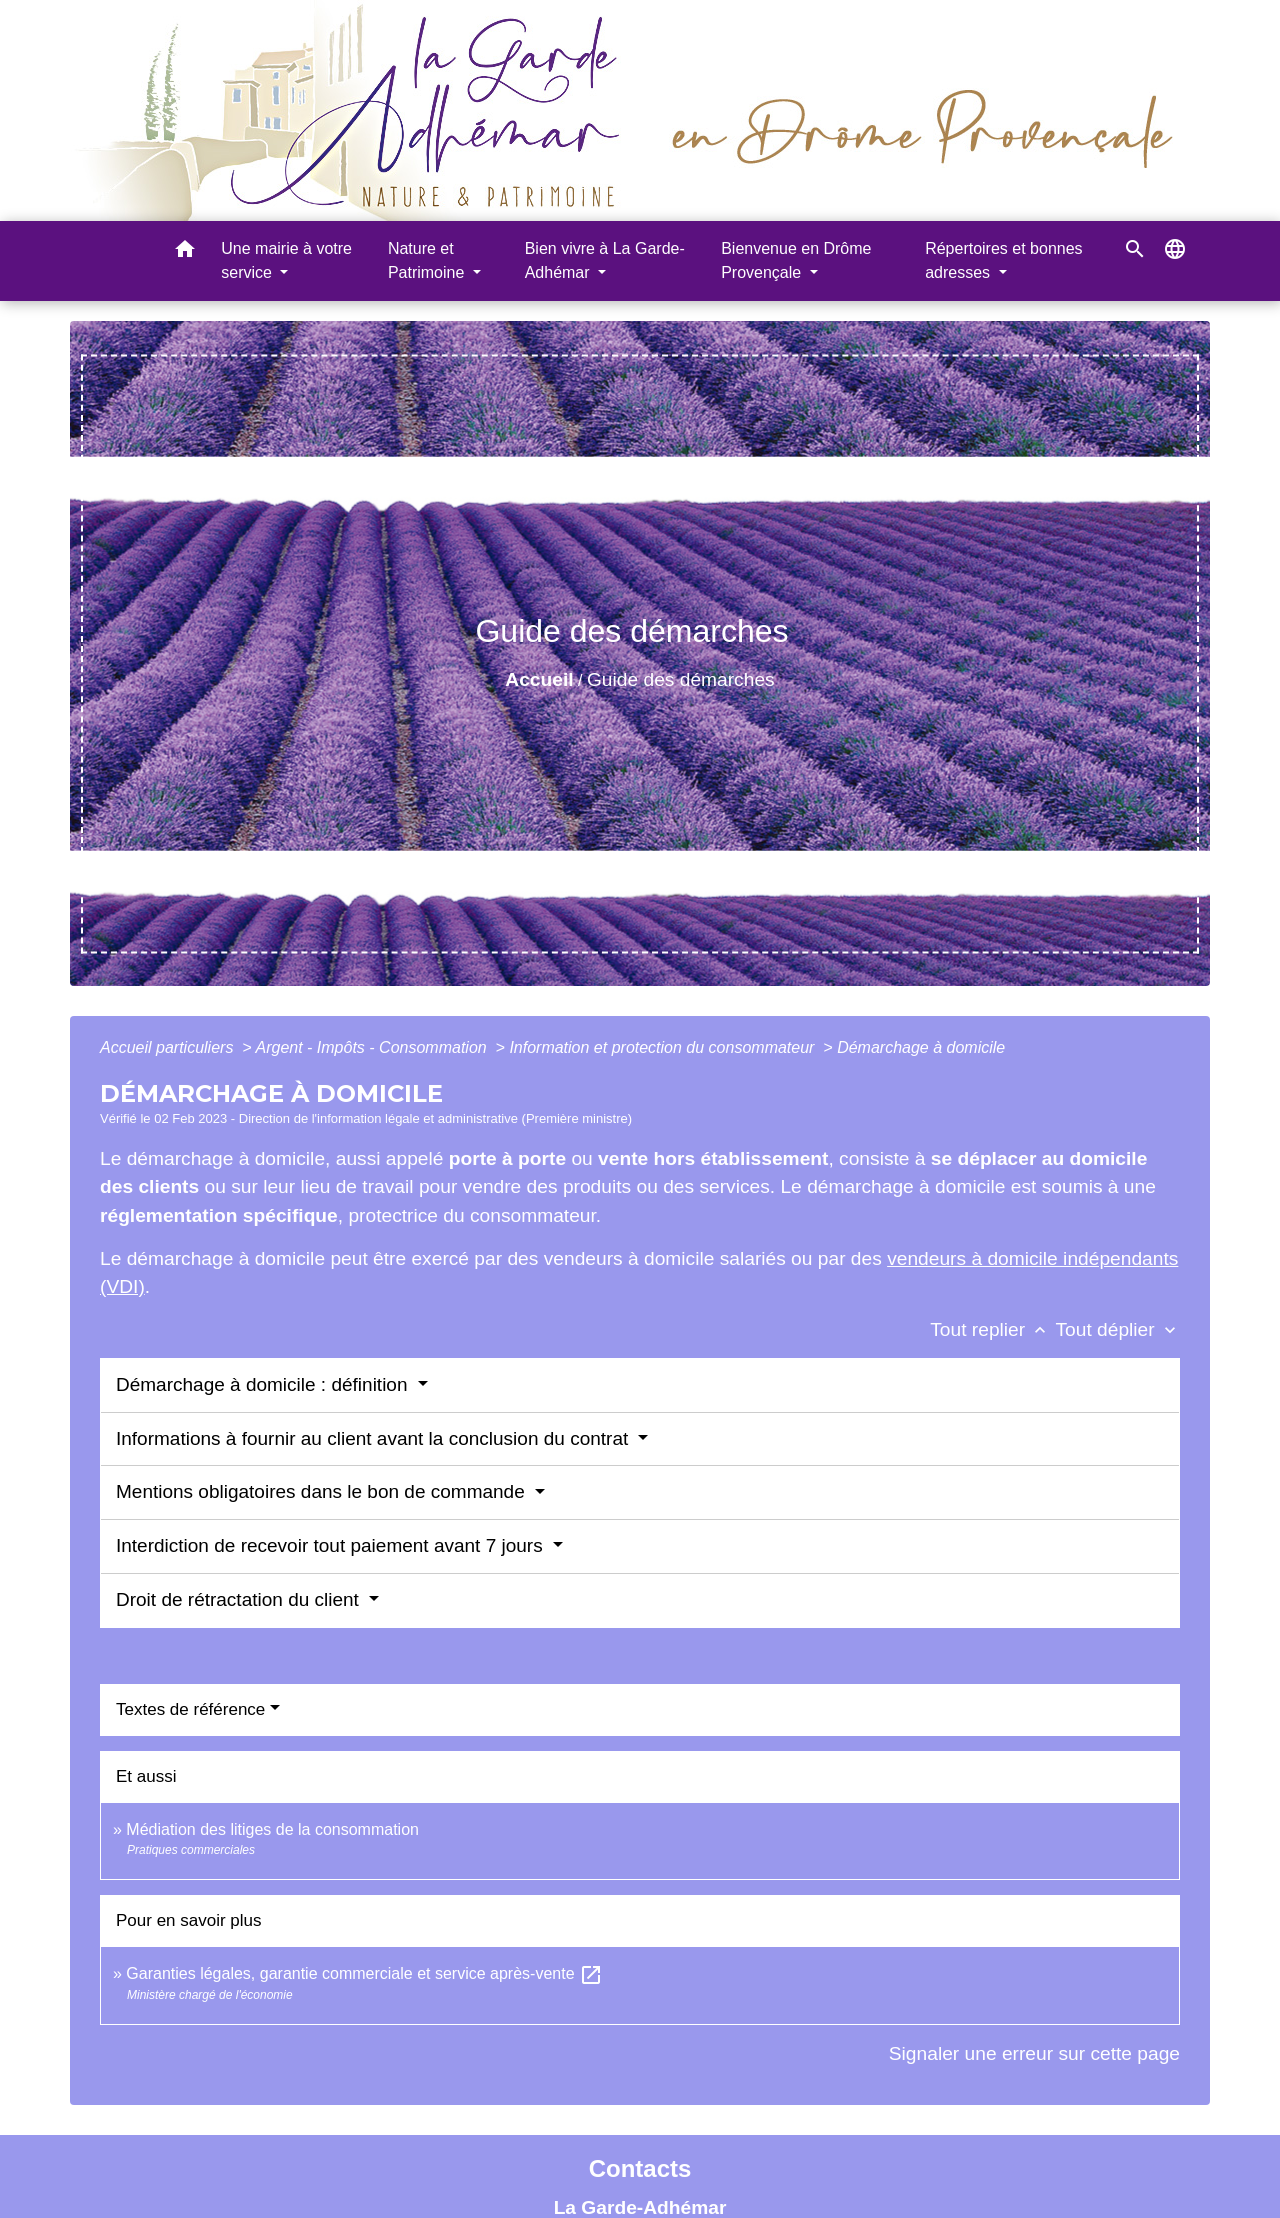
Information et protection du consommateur (664, 1047)
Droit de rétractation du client (240, 1599)
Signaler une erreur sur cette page (1034, 2053)
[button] (185, 252)
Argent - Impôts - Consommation (373, 1047)
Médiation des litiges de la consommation (272, 1829)
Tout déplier (1117, 1329)
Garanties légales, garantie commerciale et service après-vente (364, 1973)
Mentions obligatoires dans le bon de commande (323, 1491)
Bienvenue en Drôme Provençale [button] (796, 260)
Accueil (539, 679)
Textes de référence (190, 1709)
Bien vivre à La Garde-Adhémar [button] (605, 260)
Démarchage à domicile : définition (264, 1384)
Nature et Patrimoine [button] (428, 260)
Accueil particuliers (169, 1047)
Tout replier (992, 1329)
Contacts (640, 2168)
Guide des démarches (681, 679)
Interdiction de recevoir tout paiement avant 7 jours (332, 1545)
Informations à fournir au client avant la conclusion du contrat (375, 1438)
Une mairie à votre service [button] (286, 260)
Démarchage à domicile (921, 1047)
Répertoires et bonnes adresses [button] (1003, 260)
